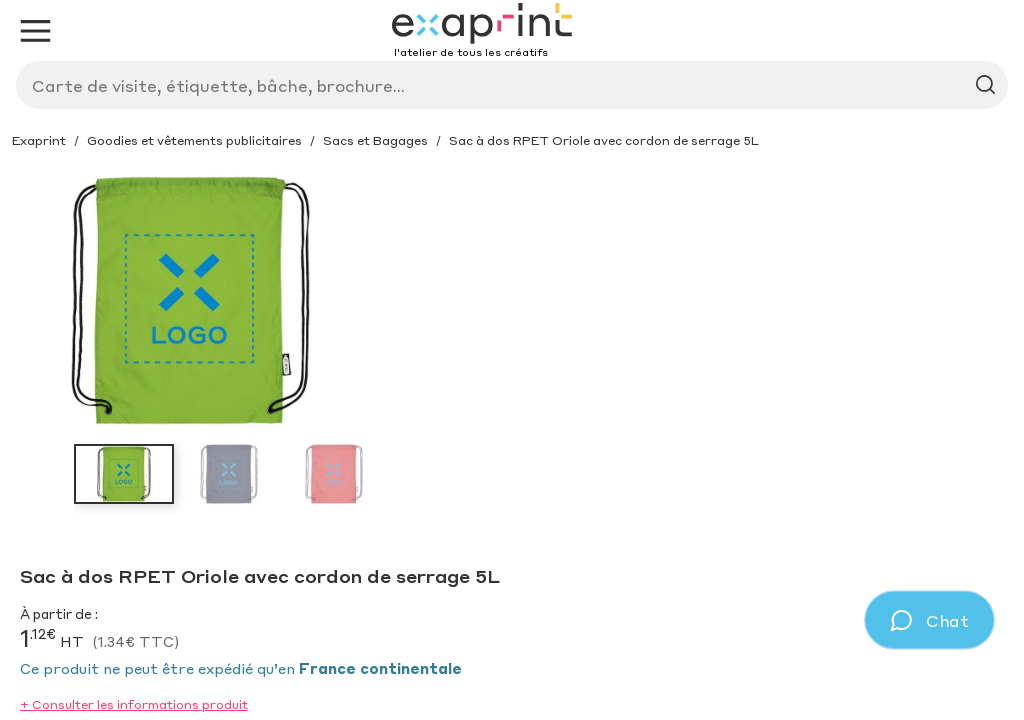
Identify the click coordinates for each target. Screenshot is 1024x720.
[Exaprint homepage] (122, 74)
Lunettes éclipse (312, 186)
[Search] (544, 79)
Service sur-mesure (568, 137)
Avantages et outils (130, 186)
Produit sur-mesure (375, 137)
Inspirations (214, 137)
